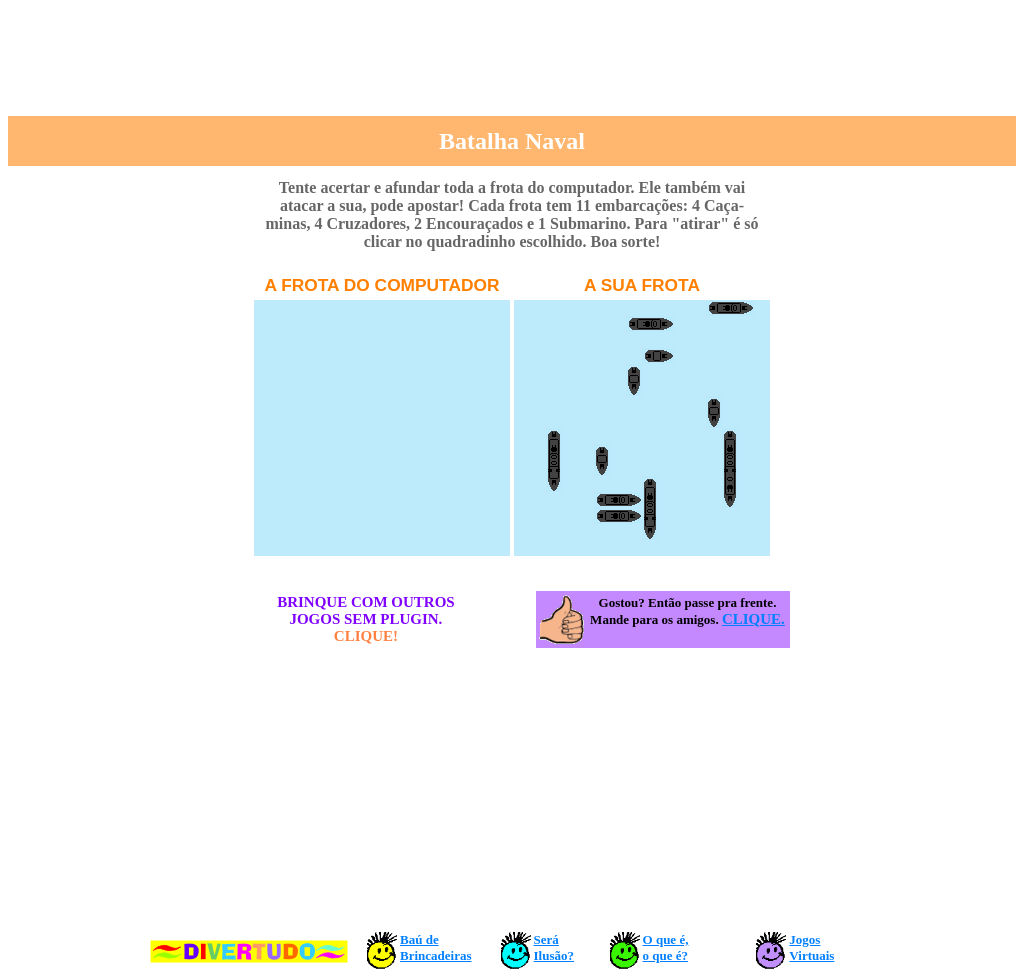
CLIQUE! (366, 636)
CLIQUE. (753, 619)
